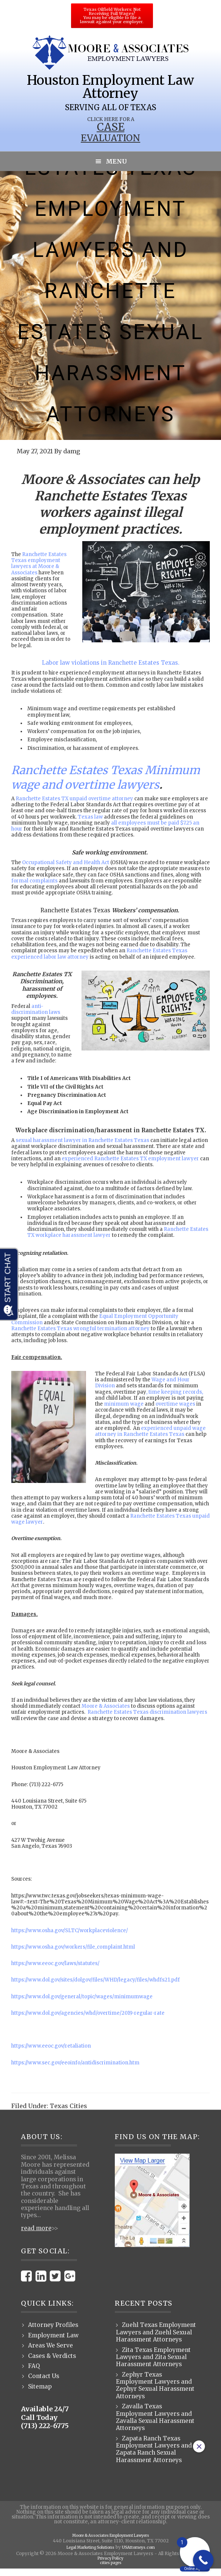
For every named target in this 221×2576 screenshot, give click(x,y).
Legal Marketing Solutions (87, 2548)
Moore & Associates (106, 1706)
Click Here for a (110, 119)
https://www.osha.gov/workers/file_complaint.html (73, 1947)
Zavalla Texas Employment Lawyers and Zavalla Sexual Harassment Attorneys (155, 2417)
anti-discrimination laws (35, 1009)
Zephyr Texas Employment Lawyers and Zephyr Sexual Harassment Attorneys (155, 2385)
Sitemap (40, 2386)
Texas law (90, 817)
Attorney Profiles (53, 2324)
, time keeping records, (174, 1392)
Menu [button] (116, 161)
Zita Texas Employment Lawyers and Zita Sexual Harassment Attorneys (153, 2357)
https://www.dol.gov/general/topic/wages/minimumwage (82, 1996)
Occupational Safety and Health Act (65, 862)
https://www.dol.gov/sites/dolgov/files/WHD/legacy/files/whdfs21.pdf (95, 1980)
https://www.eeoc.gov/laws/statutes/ (55, 1963)
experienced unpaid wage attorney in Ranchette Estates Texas (150, 1431)
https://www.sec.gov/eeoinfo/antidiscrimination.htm (75, 2063)
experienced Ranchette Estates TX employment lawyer (130, 1158)
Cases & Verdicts (52, 2355)
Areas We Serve (50, 2345)
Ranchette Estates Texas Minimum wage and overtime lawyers (105, 777)
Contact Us (43, 2376)
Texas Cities (68, 2106)
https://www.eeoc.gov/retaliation (51, 2046)
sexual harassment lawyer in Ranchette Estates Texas (82, 1140)
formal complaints (34, 881)
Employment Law (53, 2335)
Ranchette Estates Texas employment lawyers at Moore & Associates (39, 563)
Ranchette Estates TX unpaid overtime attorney (74, 798)
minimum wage (124, 1404)
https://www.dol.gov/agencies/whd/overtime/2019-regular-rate (88, 2013)
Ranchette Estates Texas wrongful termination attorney (80, 1328)
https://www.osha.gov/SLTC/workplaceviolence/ (69, 1930)
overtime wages (175, 1404)
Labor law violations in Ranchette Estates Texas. (110, 662)
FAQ (34, 2365)
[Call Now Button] (203, 2560)
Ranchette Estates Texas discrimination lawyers (147, 1712)
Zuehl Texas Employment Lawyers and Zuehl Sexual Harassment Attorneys (156, 2332)
